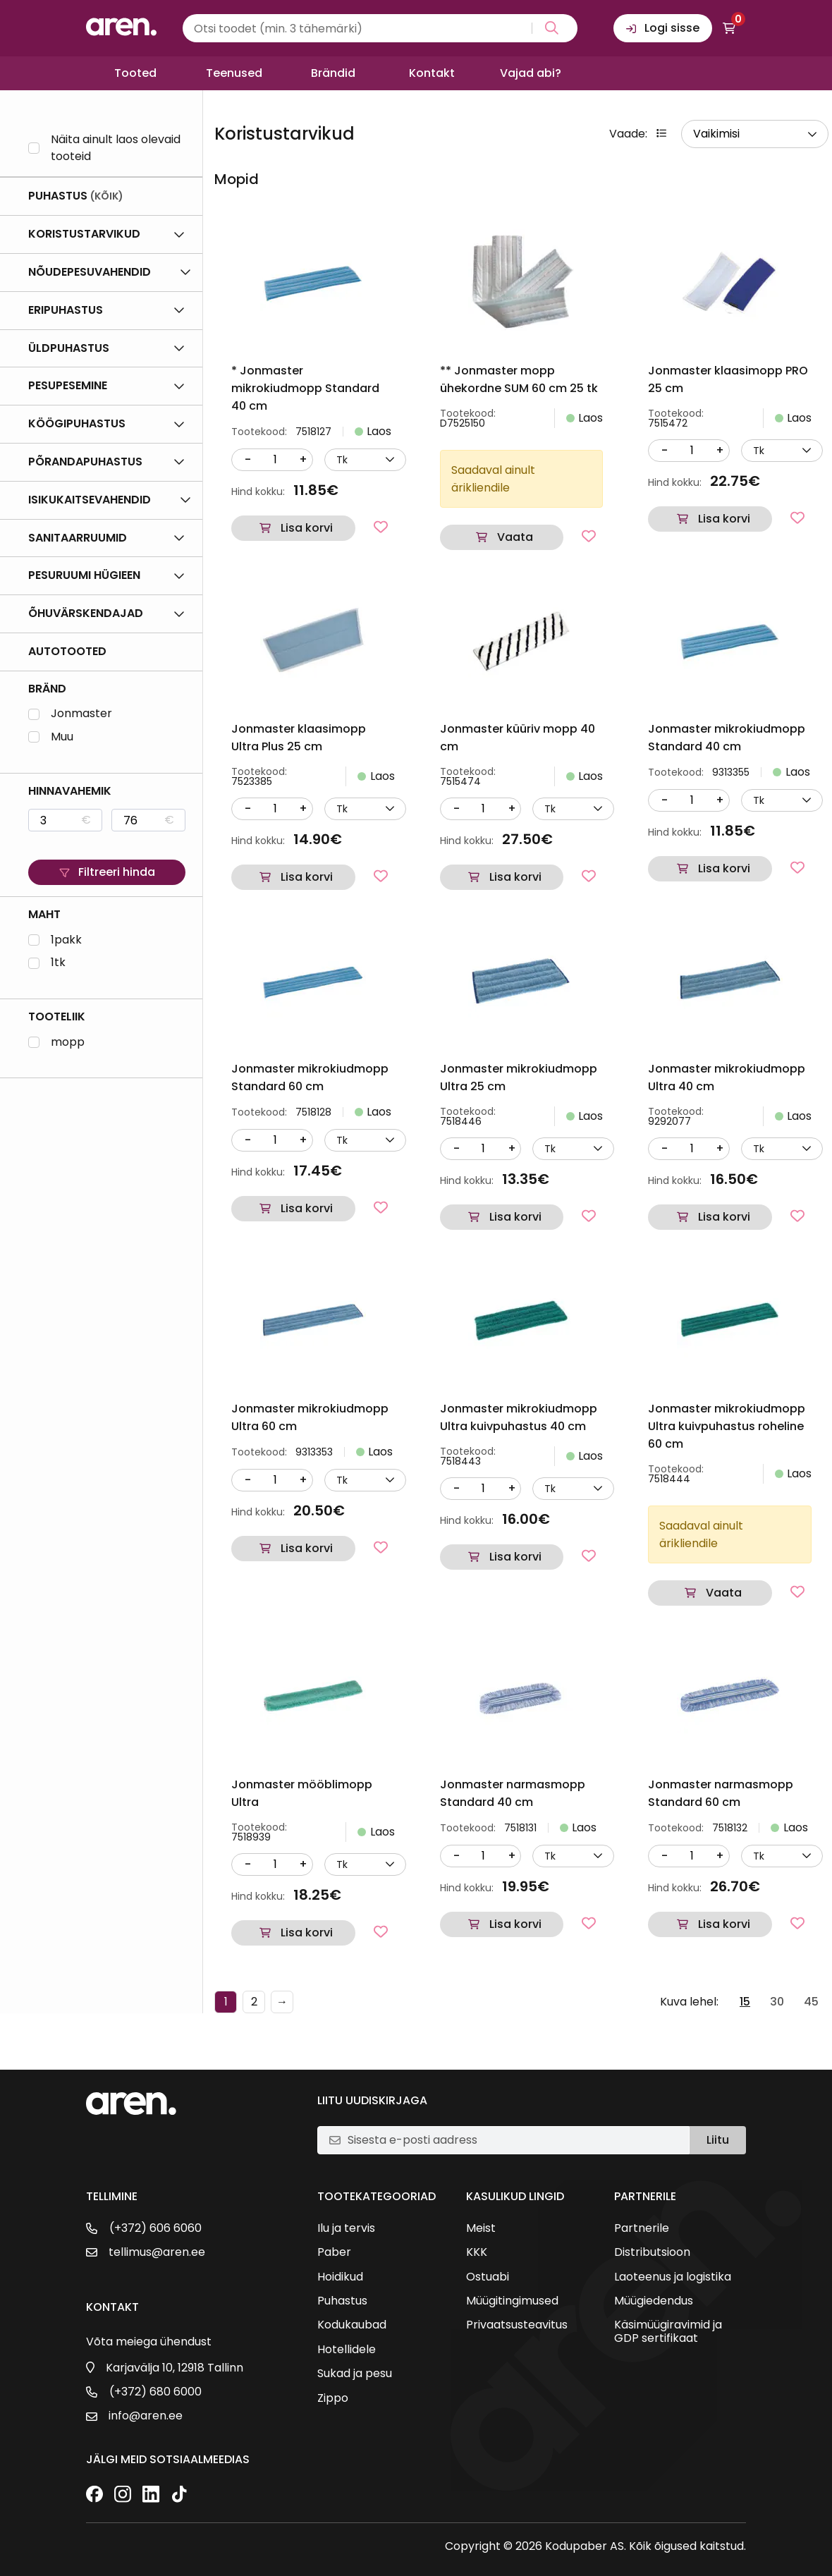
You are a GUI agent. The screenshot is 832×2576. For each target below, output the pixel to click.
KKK (476, 2252)
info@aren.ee (146, 2416)
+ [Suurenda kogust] (303, 459)
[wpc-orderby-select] (754, 134)
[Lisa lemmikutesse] (381, 527)
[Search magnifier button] (549, 28)
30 (777, 2002)
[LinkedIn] (150, 2495)
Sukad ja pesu (354, 2373)
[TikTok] (179, 2495)
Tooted (135, 73)
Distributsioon (652, 2252)
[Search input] (380, 28)
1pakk (66, 940)
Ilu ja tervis (346, 2228)
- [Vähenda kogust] (248, 459)
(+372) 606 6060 (155, 2228)
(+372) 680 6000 (155, 2392)
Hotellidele (346, 2349)
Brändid (333, 73)
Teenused (234, 73)
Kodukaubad (351, 2325)
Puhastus (342, 2301)
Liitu (717, 2140)
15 (745, 2002)
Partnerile (641, 2228)
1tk (58, 963)
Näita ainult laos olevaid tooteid (116, 147)
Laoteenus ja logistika (672, 2277)
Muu (62, 737)
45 (811, 2002)
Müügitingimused (512, 2301)
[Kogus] (275, 459)
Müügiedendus (653, 2301)
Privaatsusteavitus (517, 2325)
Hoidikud (340, 2277)
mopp (68, 1042)
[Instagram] (122, 2495)
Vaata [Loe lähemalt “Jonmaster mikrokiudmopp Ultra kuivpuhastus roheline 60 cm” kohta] (724, 1593)
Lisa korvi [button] (307, 528)
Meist (481, 2228)
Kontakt (432, 73)
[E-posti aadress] (513, 2140)
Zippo (332, 2398)
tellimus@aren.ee (157, 2252)
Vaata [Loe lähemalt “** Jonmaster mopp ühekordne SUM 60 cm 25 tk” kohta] (515, 537)
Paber (334, 2252)
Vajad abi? (530, 73)
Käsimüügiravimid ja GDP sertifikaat (668, 2332)
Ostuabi (487, 2277)
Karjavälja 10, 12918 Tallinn (174, 2368)
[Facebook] (94, 2495)
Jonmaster (81, 714)
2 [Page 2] (254, 2002)
